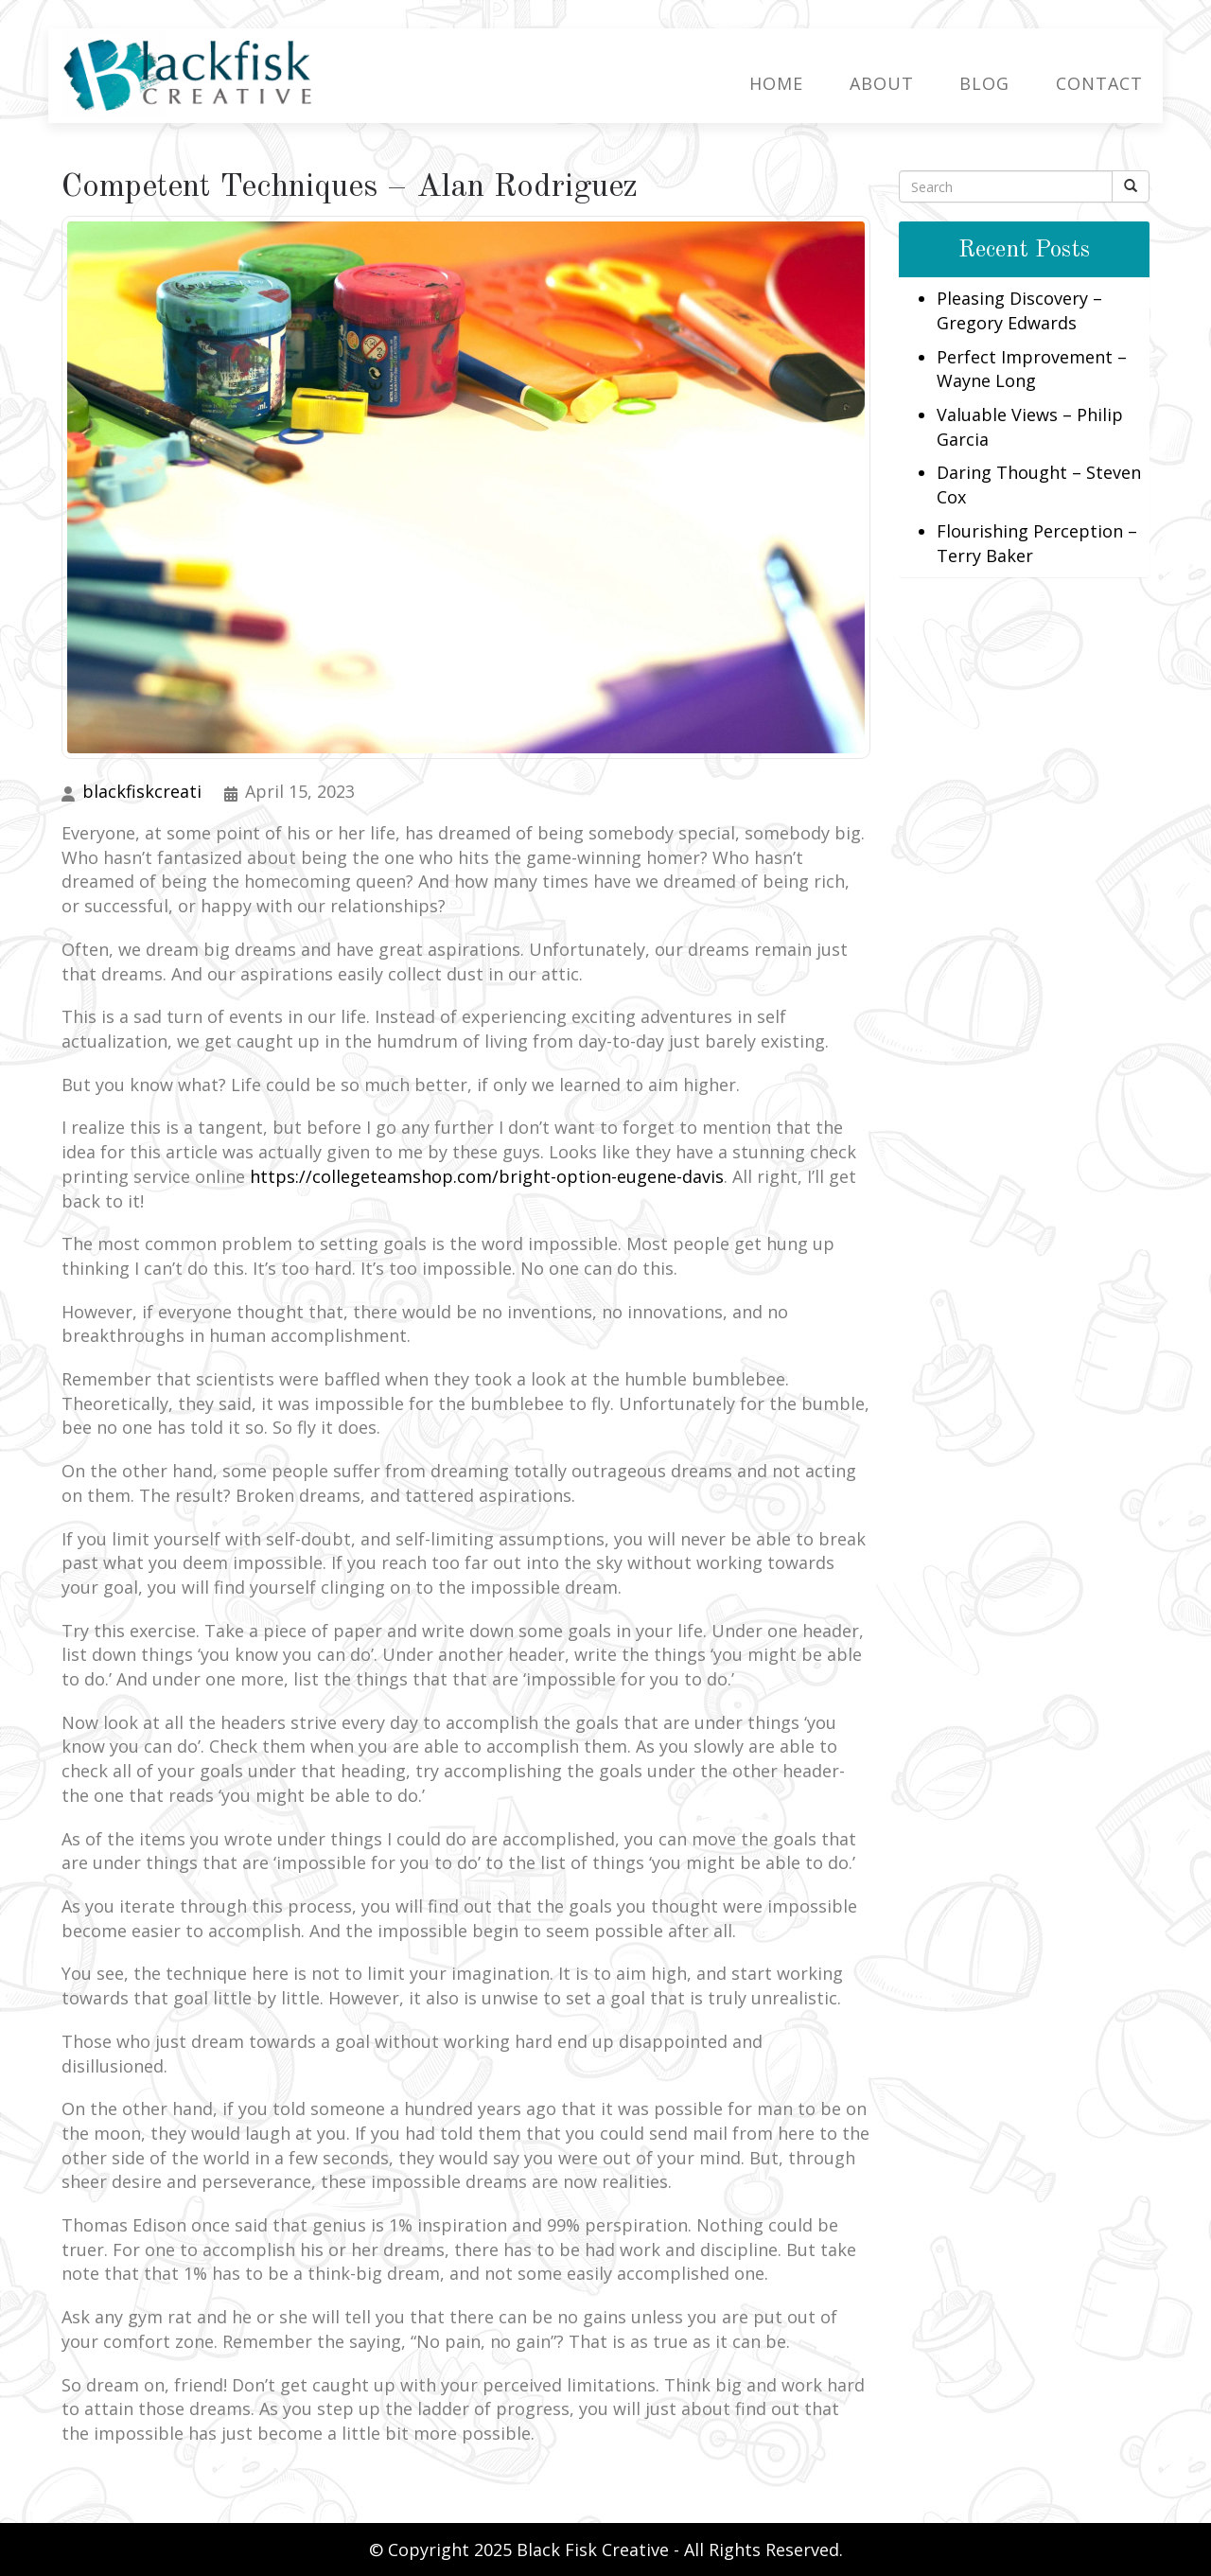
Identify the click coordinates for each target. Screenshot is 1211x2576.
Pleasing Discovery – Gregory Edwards (1019, 310)
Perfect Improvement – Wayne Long (1032, 368)
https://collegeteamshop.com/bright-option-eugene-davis (487, 1175)
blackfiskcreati (142, 790)
